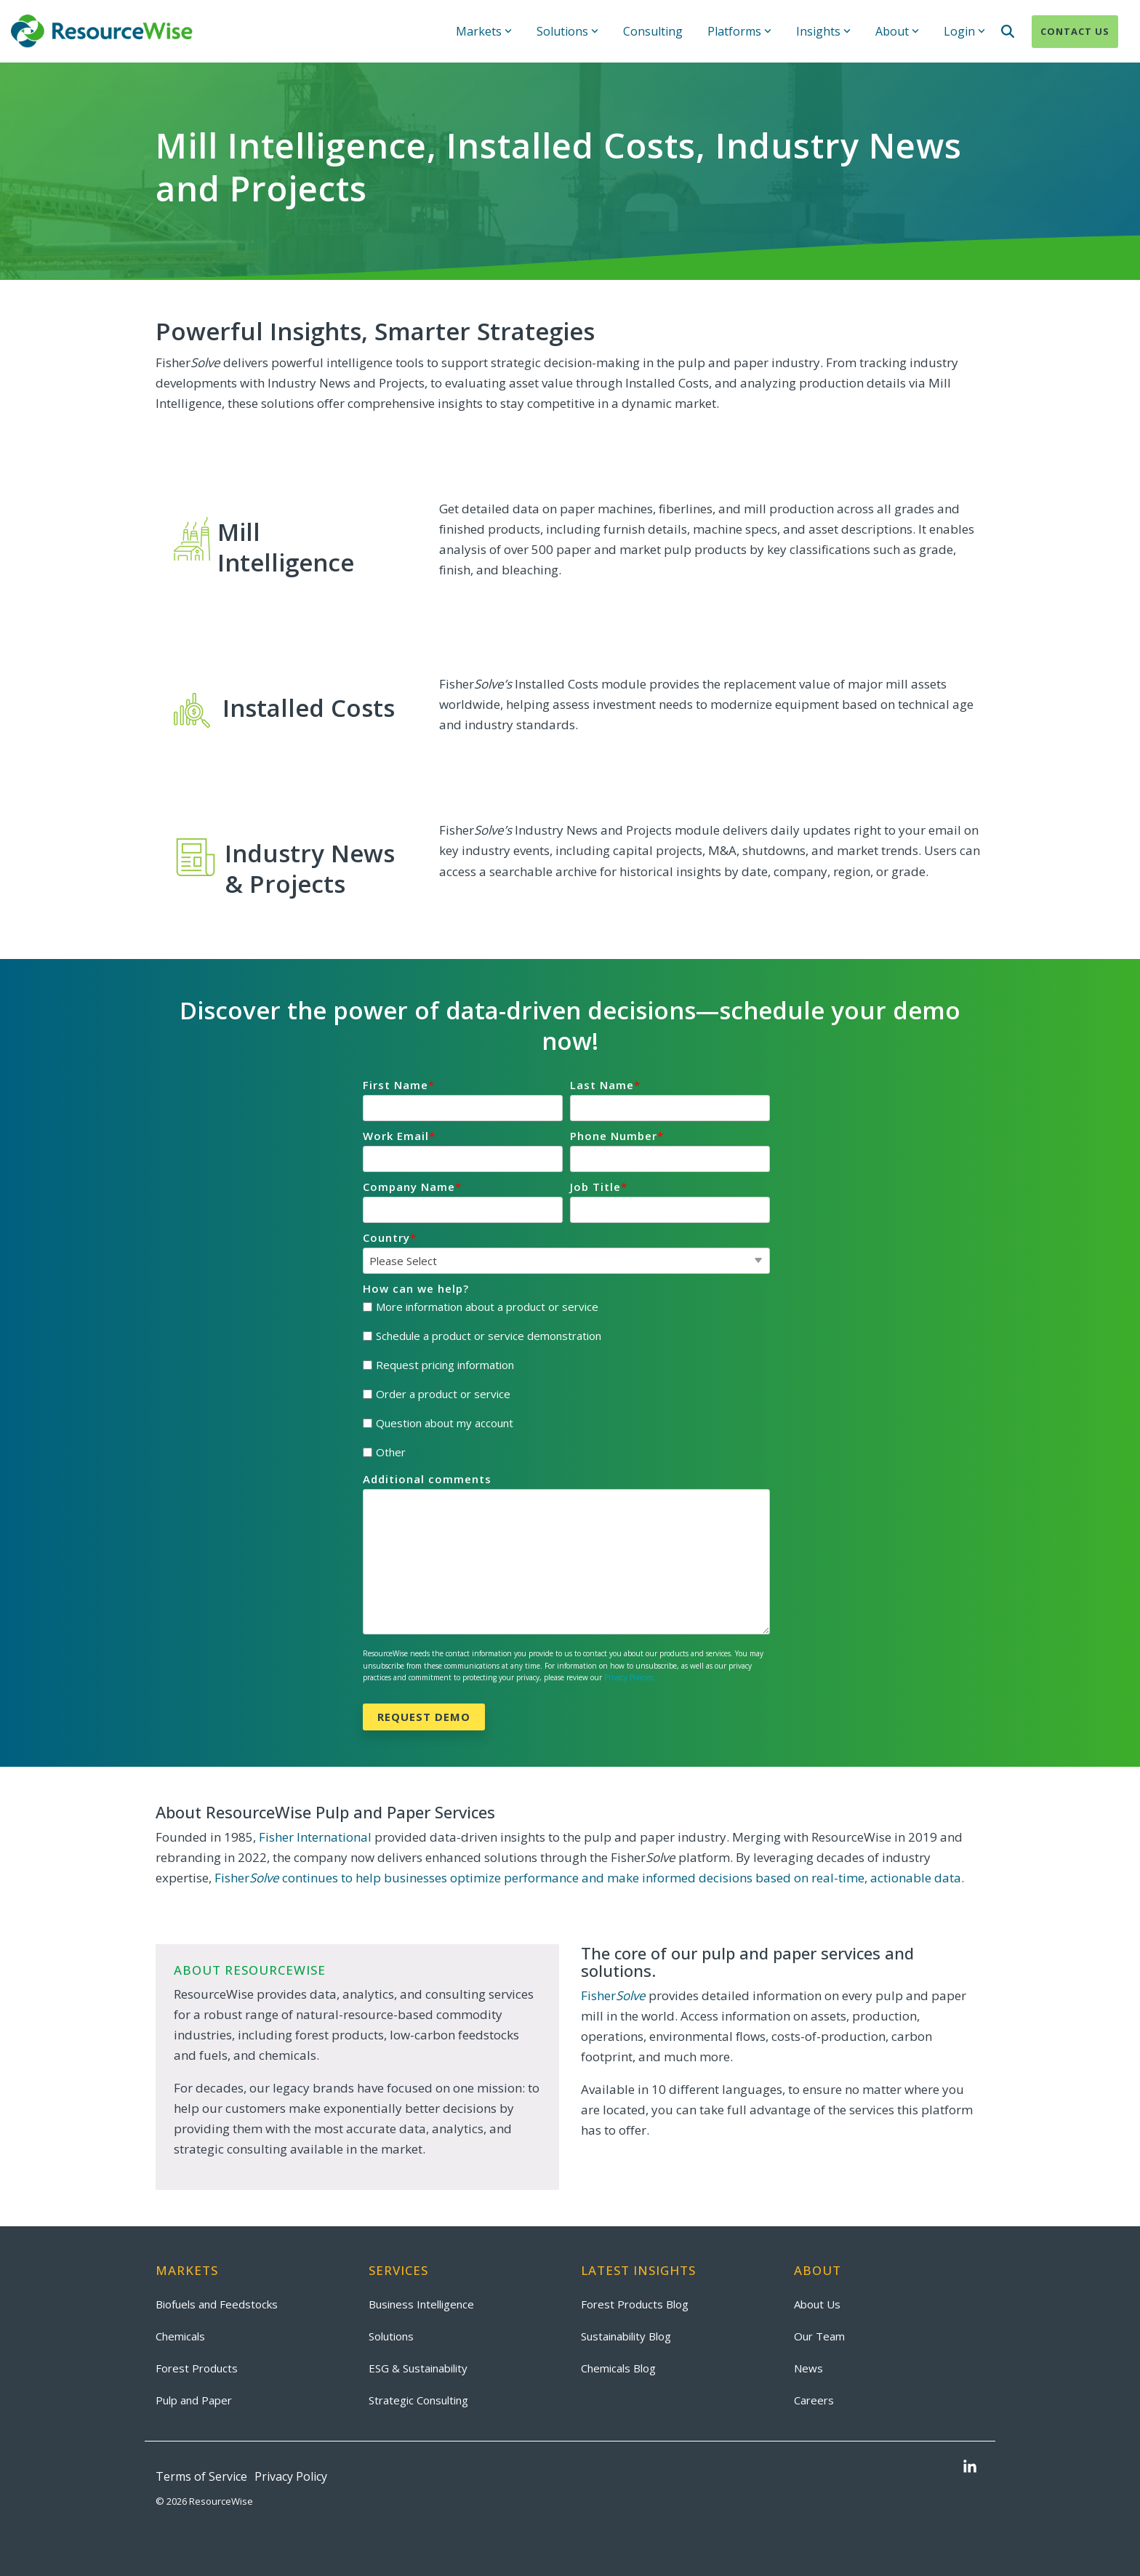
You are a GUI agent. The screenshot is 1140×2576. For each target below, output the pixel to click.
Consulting (653, 31)
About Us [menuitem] (817, 2304)
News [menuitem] (808, 2368)
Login (964, 31)
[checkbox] (566, 1380)
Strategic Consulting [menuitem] (418, 2400)
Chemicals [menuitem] (180, 2336)
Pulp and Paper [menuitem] (194, 2400)
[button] (970, 2467)
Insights (823, 31)
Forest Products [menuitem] (197, 2368)
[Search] (1007, 31)
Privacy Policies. (630, 1677)
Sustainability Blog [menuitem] (626, 2336)
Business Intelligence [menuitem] (421, 2304)
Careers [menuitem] (814, 2400)
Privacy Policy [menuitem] (290, 2476)
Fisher (613, 1995)
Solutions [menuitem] (391, 2336)
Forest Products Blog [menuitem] (635, 2304)
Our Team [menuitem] (819, 2336)
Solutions (567, 31)
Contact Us (1074, 31)
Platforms (739, 31)
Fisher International (315, 1837)
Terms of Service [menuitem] (201, 2476)
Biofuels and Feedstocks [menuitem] (217, 2304)
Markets (484, 31)
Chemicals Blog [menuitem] (618, 2368)
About (897, 31)
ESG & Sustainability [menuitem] (418, 2368)
